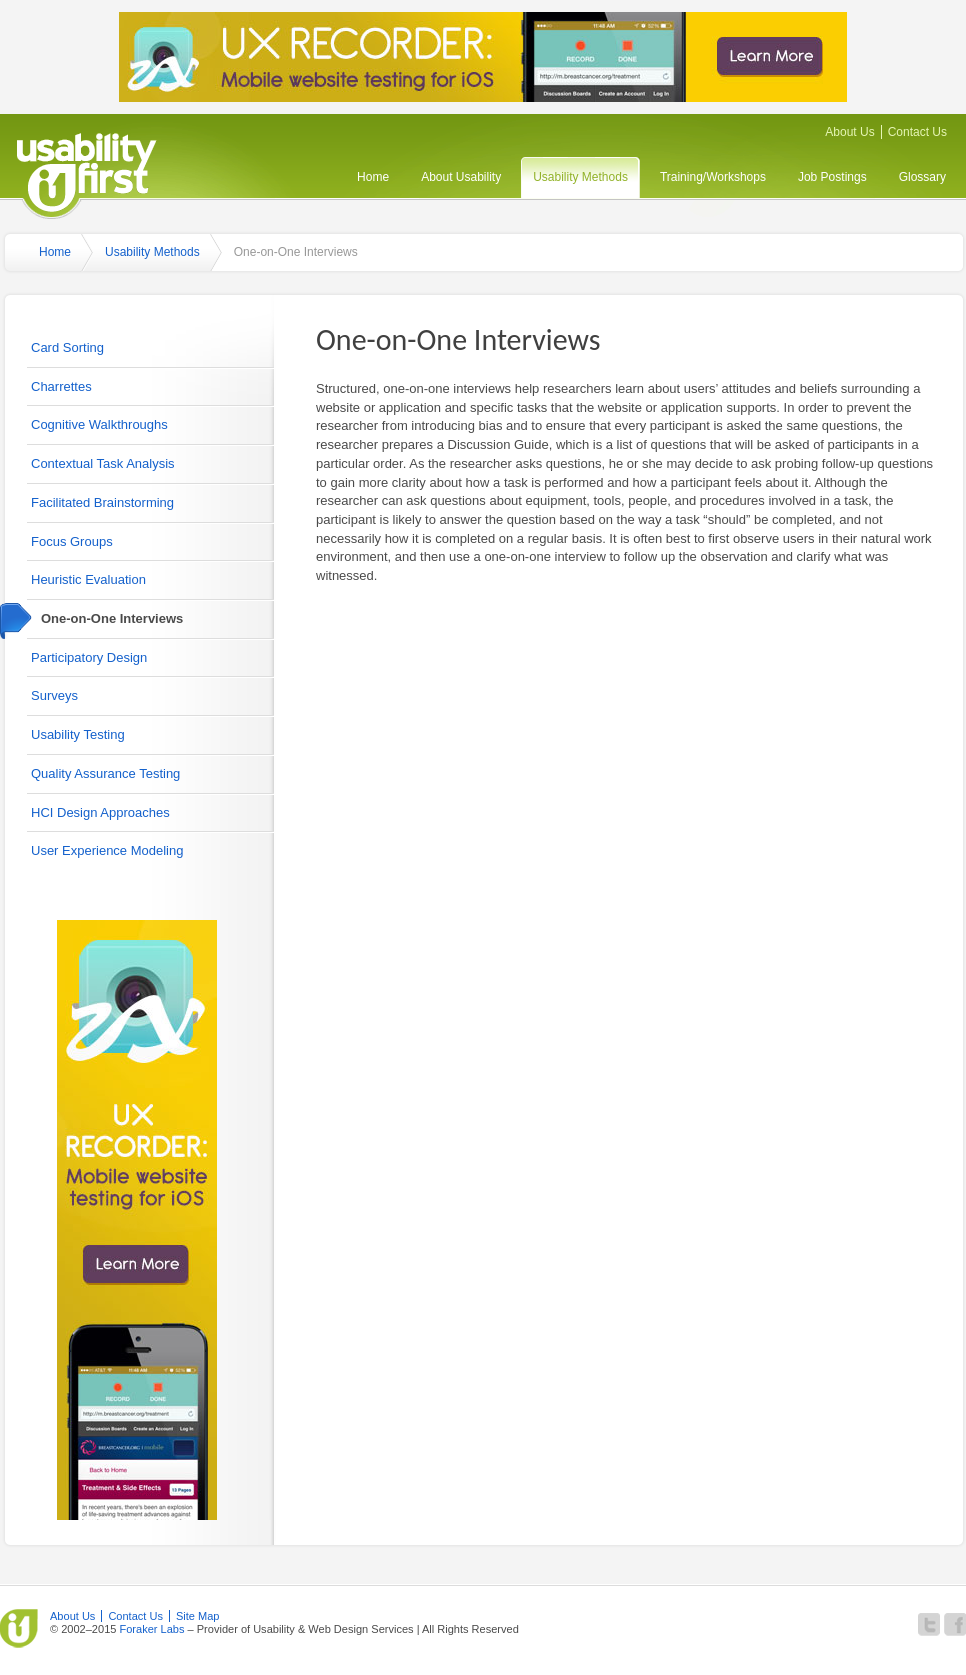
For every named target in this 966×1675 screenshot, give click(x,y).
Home (373, 177)
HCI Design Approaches (100, 812)
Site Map (198, 1616)
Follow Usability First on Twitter (929, 1624)
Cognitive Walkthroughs (99, 424)
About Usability (461, 177)
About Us (849, 132)
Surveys (54, 695)
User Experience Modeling (107, 850)
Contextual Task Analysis (103, 463)
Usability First (87, 172)
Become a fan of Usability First (955, 1624)
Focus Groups (72, 541)
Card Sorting (67, 347)
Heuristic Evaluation (88, 579)
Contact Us (917, 132)
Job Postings (832, 177)
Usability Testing (78, 734)
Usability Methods (580, 177)
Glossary (922, 177)
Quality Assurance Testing (105, 773)
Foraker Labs (151, 1629)
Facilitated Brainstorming (102, 502)
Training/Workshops (713, 177)
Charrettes (61, 386)
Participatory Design (89, 657)
